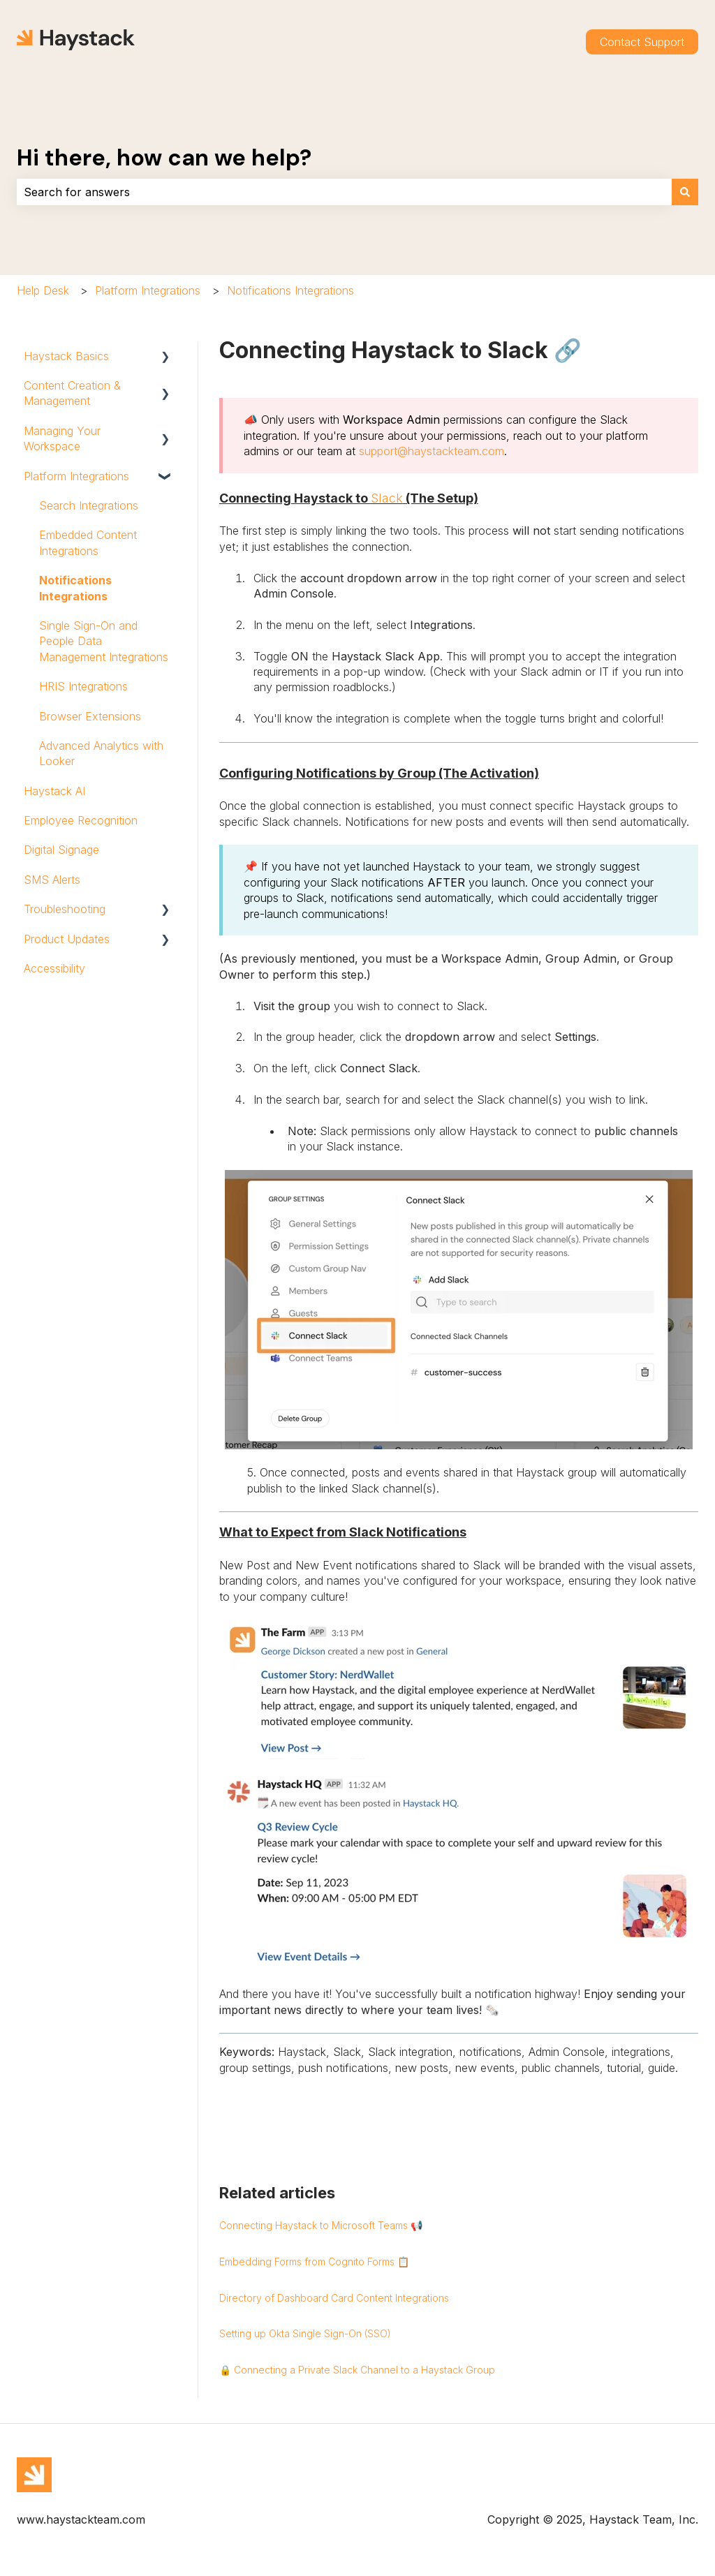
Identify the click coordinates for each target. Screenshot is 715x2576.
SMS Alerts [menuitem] (52, 880)
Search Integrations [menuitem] (88, 505)
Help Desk (43, 290)
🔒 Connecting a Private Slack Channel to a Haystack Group (357, 2370)
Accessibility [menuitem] (54, 968)
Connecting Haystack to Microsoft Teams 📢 (320, 2225)
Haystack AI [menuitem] (54, 791)
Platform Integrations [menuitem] (76, 476)
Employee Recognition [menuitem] (81, 820)
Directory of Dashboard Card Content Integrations (334, 2298)
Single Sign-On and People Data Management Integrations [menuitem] (103, 641)
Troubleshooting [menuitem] (64, 909)
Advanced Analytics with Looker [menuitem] (101, 753)
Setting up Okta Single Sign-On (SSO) (305, 2333)
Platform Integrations (147, 290)
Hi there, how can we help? (164, 157)
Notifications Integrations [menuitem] (75, 587)
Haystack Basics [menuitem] (66, 356)
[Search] (685, 192)
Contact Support (642, 42)
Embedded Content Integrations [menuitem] (88, 542)
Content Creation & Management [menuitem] (72, 393)
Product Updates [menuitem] (67, 939)
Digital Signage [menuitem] (61, 850)
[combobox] (344, 192)
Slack (387, 498)
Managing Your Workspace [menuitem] (62, 438)
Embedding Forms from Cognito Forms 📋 (314, 2261)
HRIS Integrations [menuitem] (83, 686)
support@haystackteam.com (431, 451)
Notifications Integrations (290, 290)
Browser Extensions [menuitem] (90, 716)
